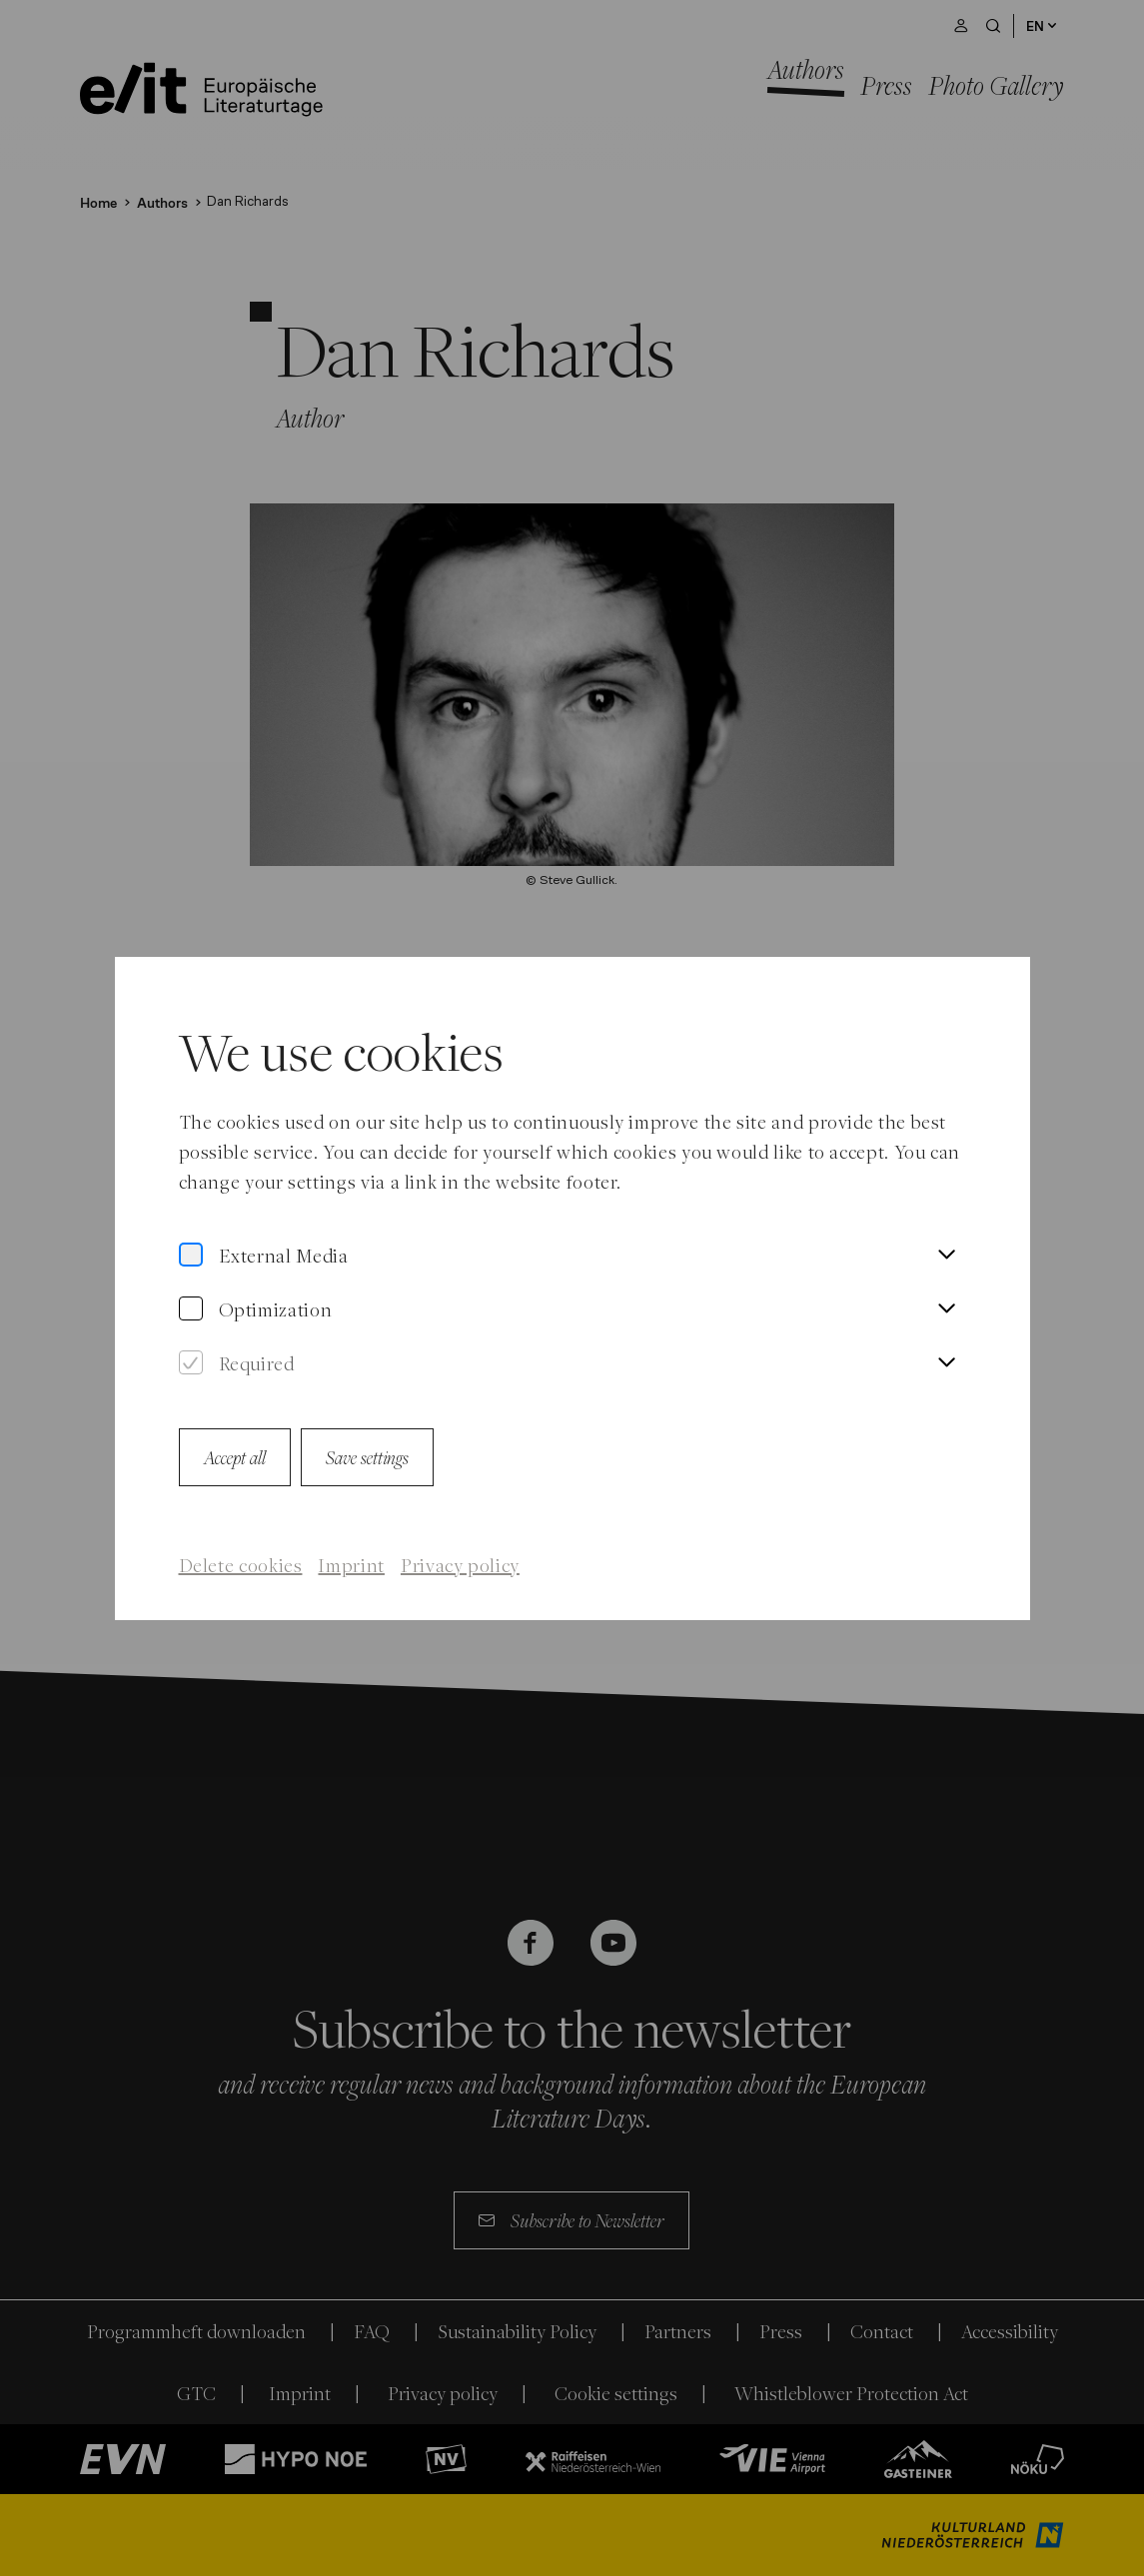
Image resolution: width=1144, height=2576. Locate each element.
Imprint (351, 1565)
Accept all (235, 1456)
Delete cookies (241, 1565)
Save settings (367, 1456)
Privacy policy (460, 1565)
